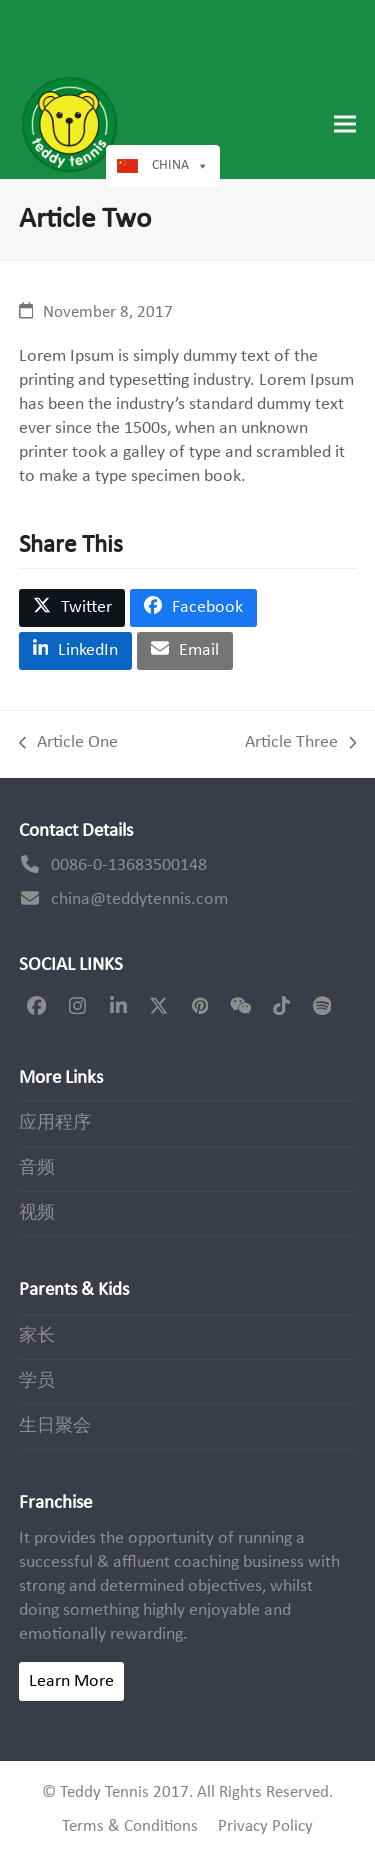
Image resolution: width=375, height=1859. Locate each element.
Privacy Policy (265, 1827)
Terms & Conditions (130, 1827)
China (170, 165)
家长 (37, 1336)
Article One (68, 744)
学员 (37, 1381)
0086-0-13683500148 (129, 865)
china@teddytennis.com (139, 899)
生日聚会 (55, 1426)
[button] (345, 124)
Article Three (300, 744)
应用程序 (55, 1123)
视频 (37, 1213)
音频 (37, 1168)
